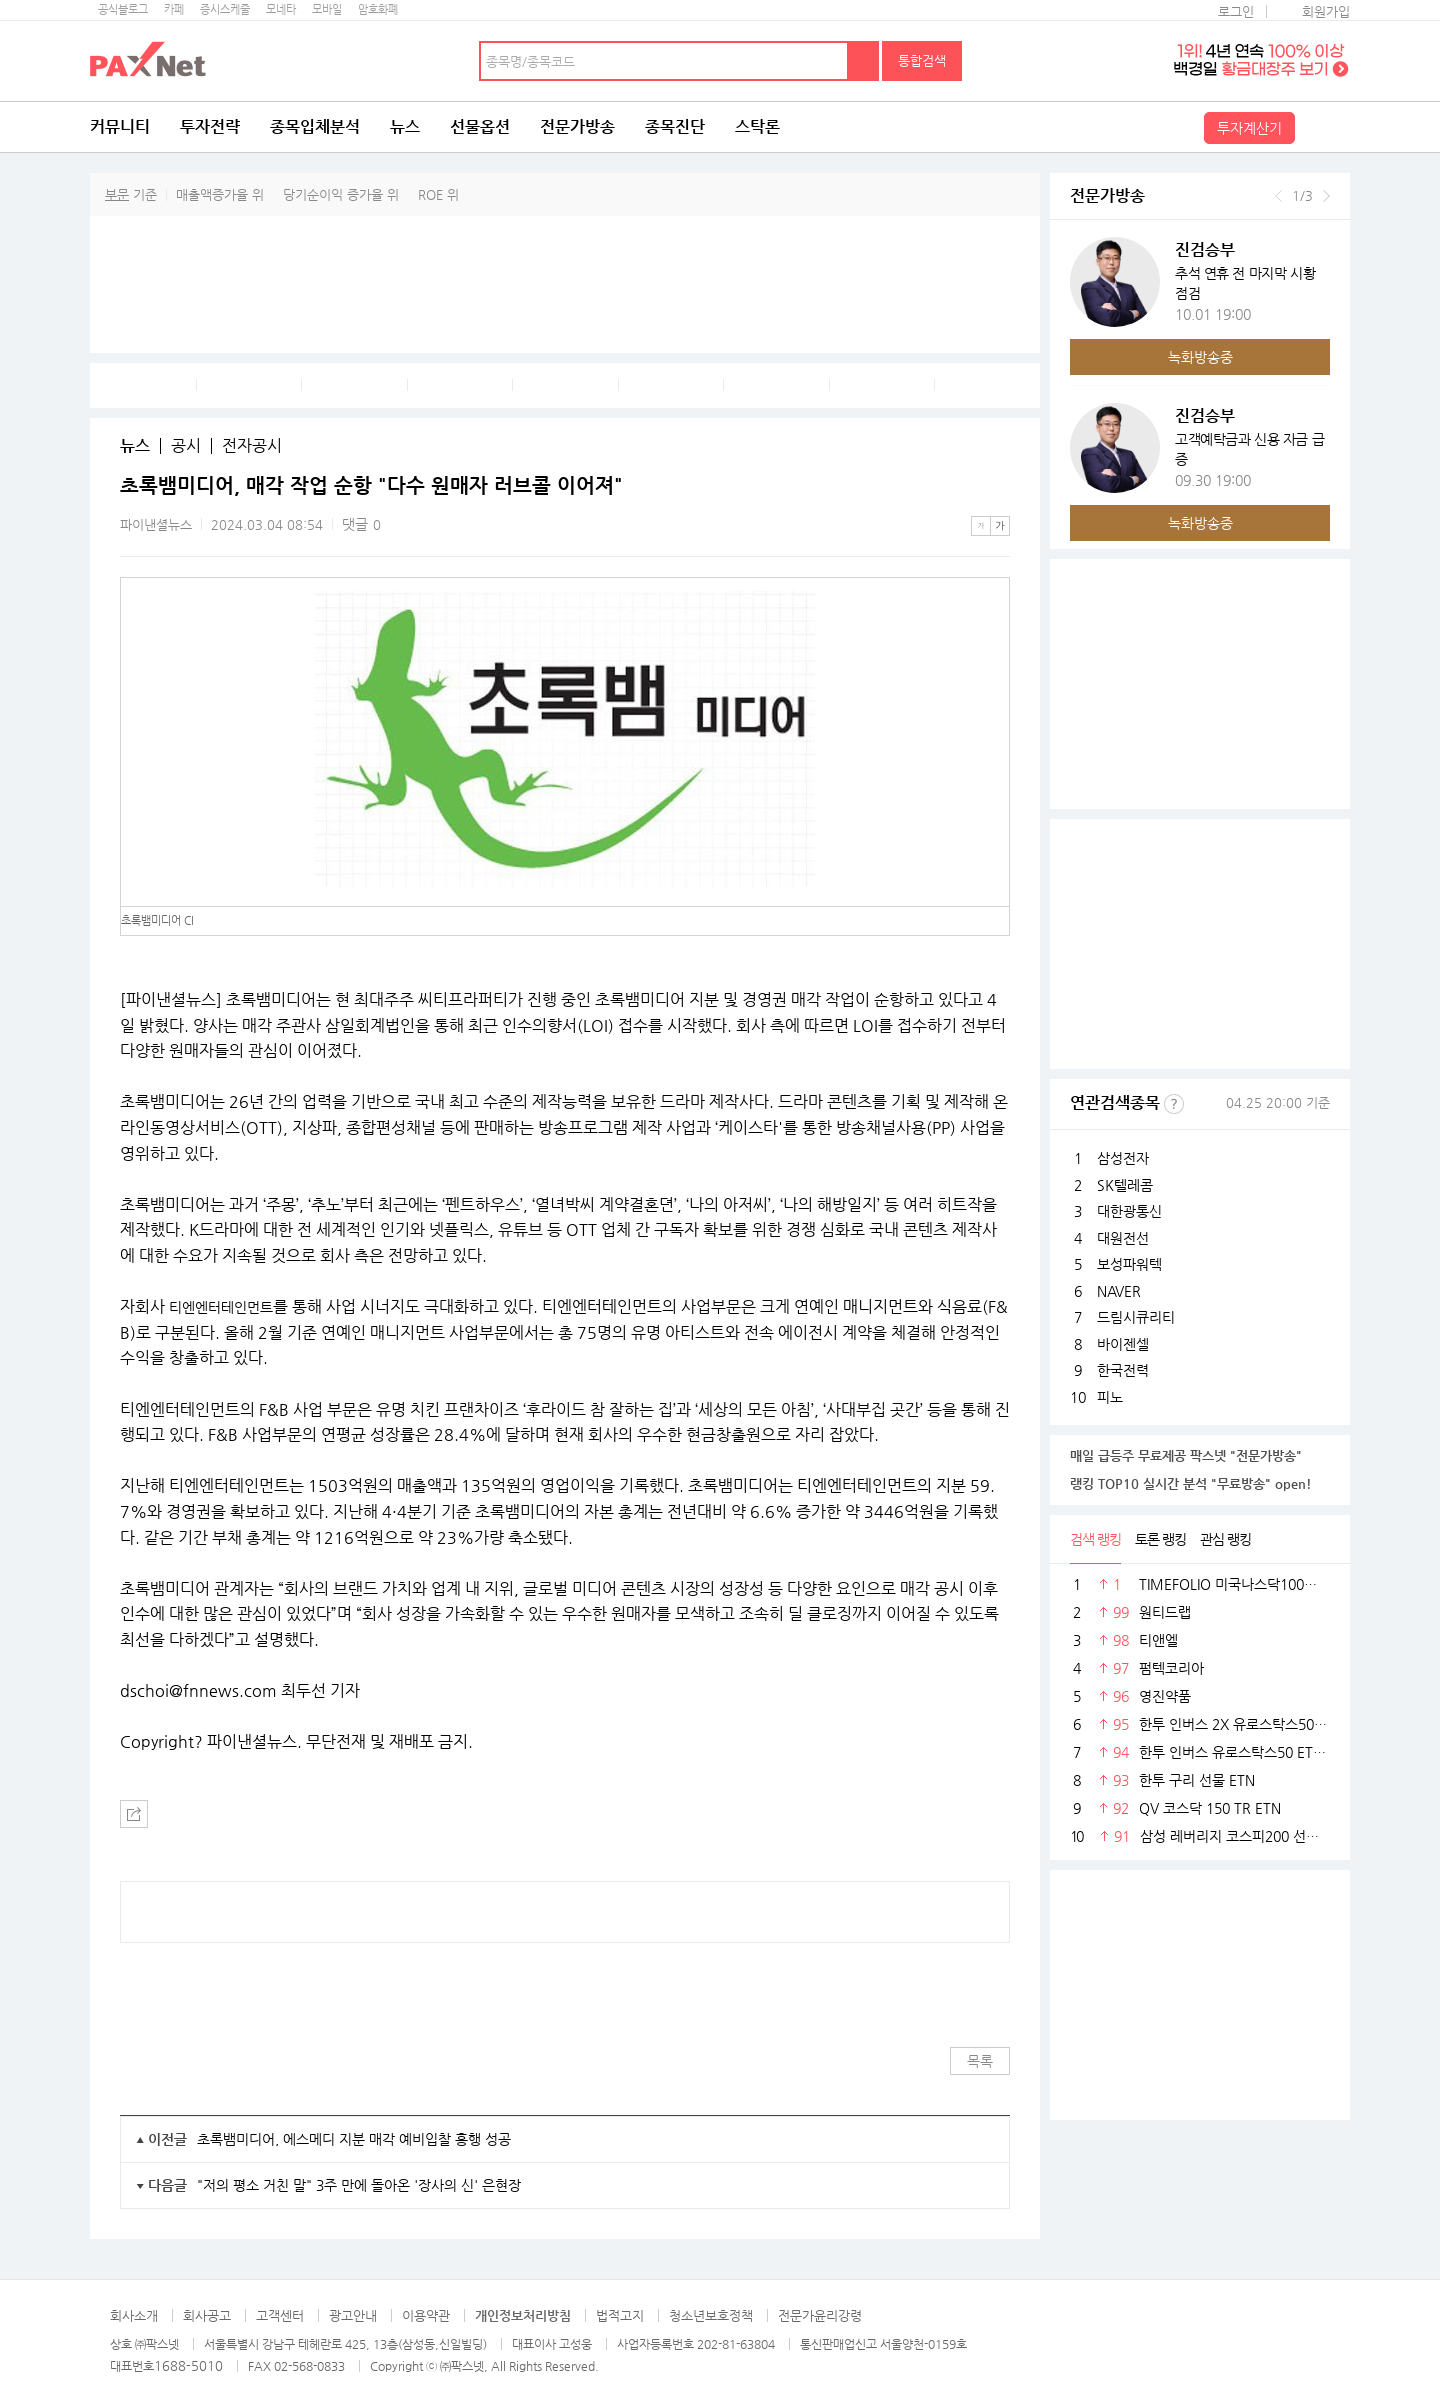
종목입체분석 (315, 126)
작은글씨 (981, 526)
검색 (864, 61)
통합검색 (922, 60)
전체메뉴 (1325, 127)
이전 (1278, 196)
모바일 (327, 9)
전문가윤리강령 (820, 2315)
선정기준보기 (1174, 1104)
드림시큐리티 (1136, 1317)
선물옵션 (480, 126)
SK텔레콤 (1125, 1185)
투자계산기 (1249, 128)
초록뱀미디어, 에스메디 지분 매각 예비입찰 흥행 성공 (354, 2139)
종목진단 (675, 126)
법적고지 (620, 2315)
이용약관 (426, 2315)
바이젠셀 (1123, 1344)
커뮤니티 (120, 126)
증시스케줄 (225, 9)
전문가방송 (577, 126)
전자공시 (252, 446)
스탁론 (757, 126)
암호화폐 (378, 9)
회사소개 (134, 2315)
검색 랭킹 (1095, 1539)
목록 (980, 2061)
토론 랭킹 (1160, 1539)
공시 (186, 446)
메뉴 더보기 (998, 486)
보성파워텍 (1129, 1264)
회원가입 (1326, 11)
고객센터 (280, 2315)
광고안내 (353, 2315)
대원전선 (1123, 1238)
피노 (1110, 1397)
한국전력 (1123, 1370)
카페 (174, 9)
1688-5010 (188, 2365)
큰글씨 (1000, 526)
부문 (117, 194)
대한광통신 (1129, 1211)
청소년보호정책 (711, 2315)
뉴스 (405, 126)
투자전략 (210, 126)
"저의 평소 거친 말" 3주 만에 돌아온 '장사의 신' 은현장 (359, 2185)
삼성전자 (1123, 1158)
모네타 (281, 9)
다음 (1326, 196)
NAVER (1119, 1291)
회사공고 (207, 2315)
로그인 (1236, 11)
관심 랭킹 (1225, 1539)
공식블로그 (123, 9)
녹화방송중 (1200, 357)
